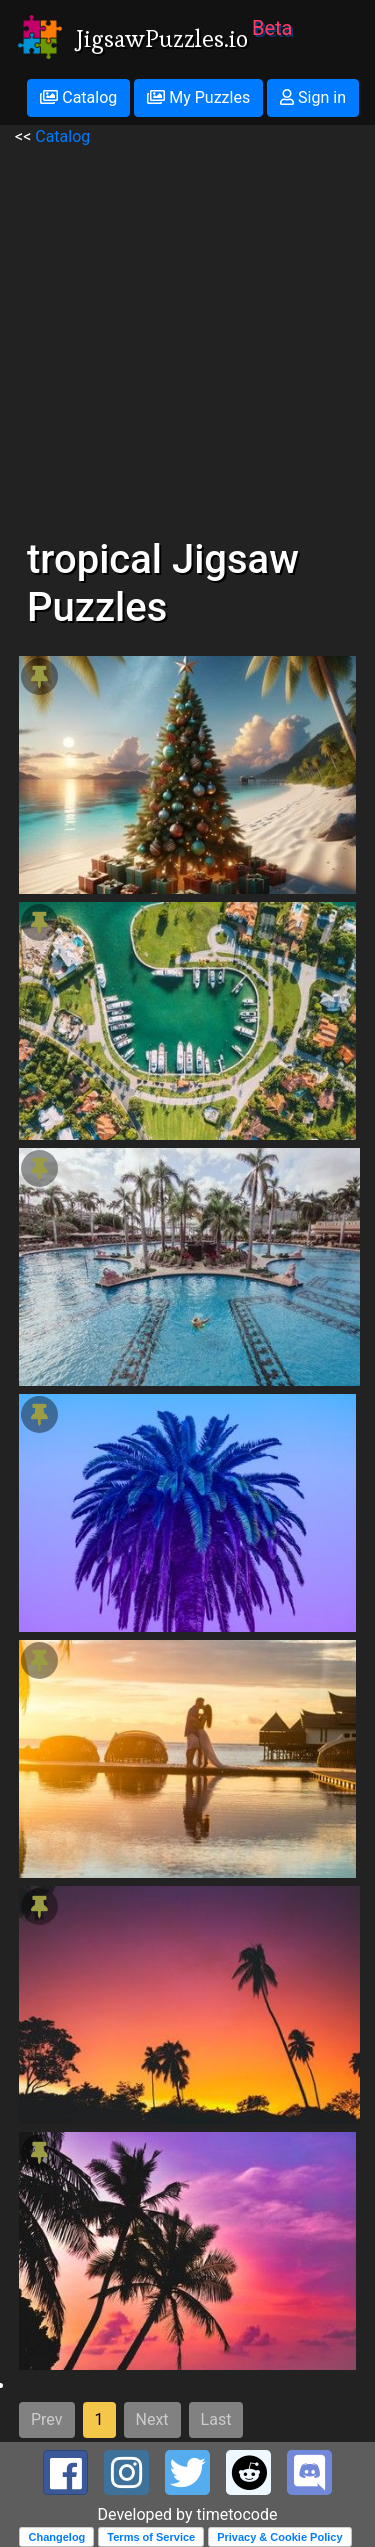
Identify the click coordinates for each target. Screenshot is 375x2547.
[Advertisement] (187, 336)
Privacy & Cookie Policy (279, 2537)
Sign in (313, 97)
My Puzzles (198, 97)
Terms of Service (151, 2537)
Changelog (56, 2537)
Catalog (78, 97)
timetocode (237, 2514)
